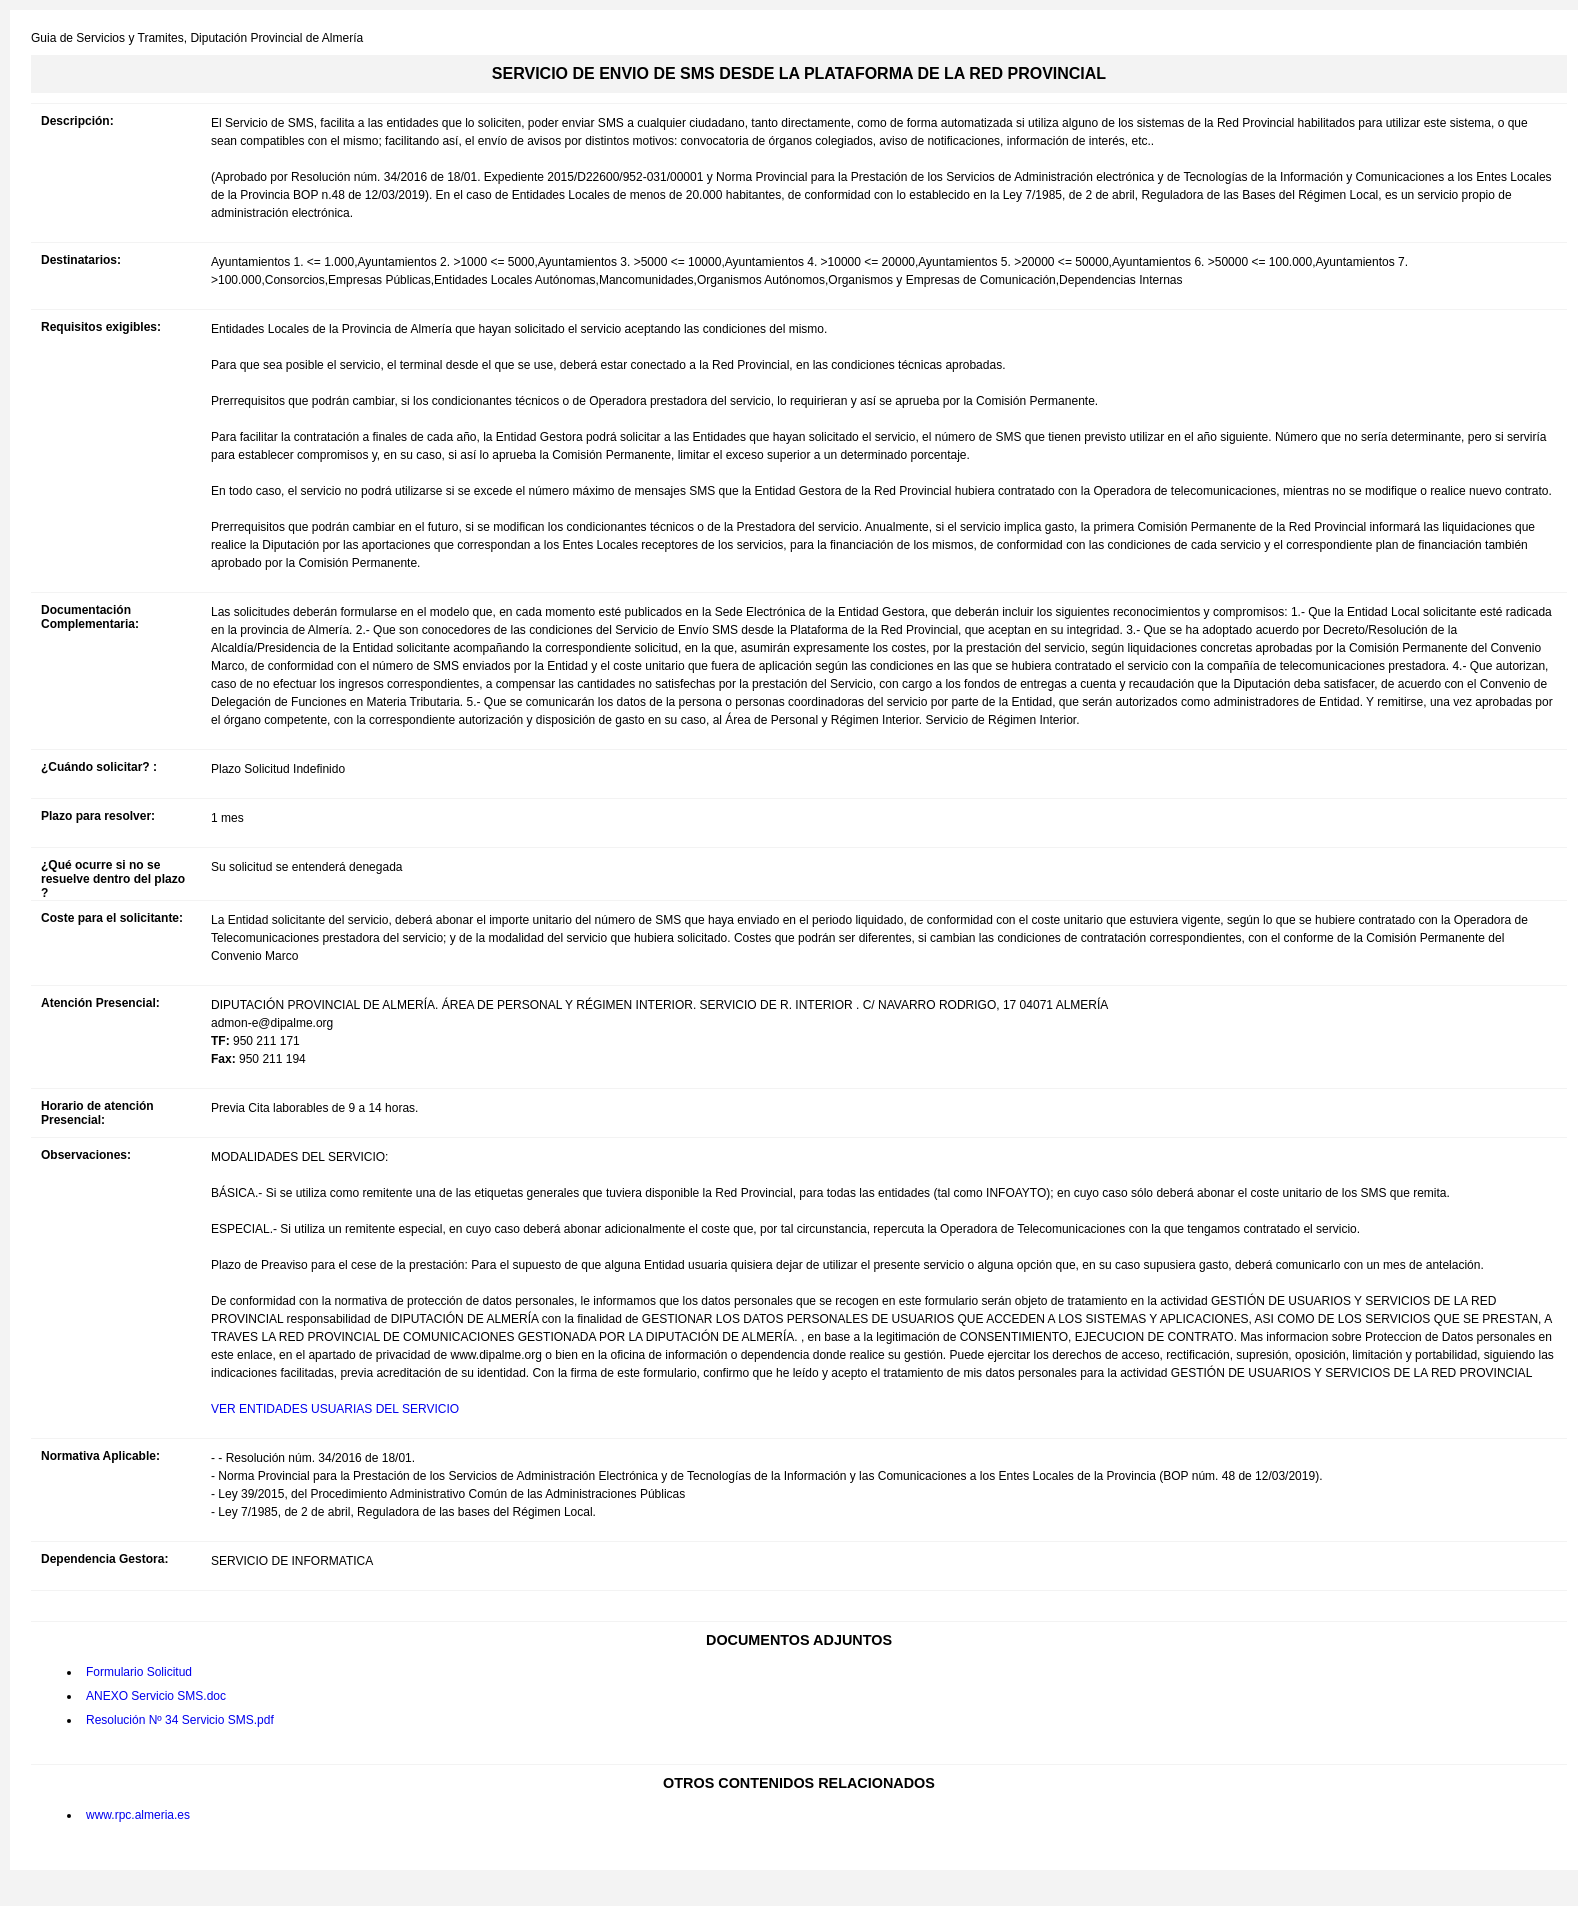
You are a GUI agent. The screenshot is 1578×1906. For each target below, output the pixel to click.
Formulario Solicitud (139, 1672)
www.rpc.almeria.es (138, 1815)
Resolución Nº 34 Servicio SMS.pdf (180, 1720)
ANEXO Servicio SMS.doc (156, 1696)
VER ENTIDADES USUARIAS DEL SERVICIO (335, 1409)
